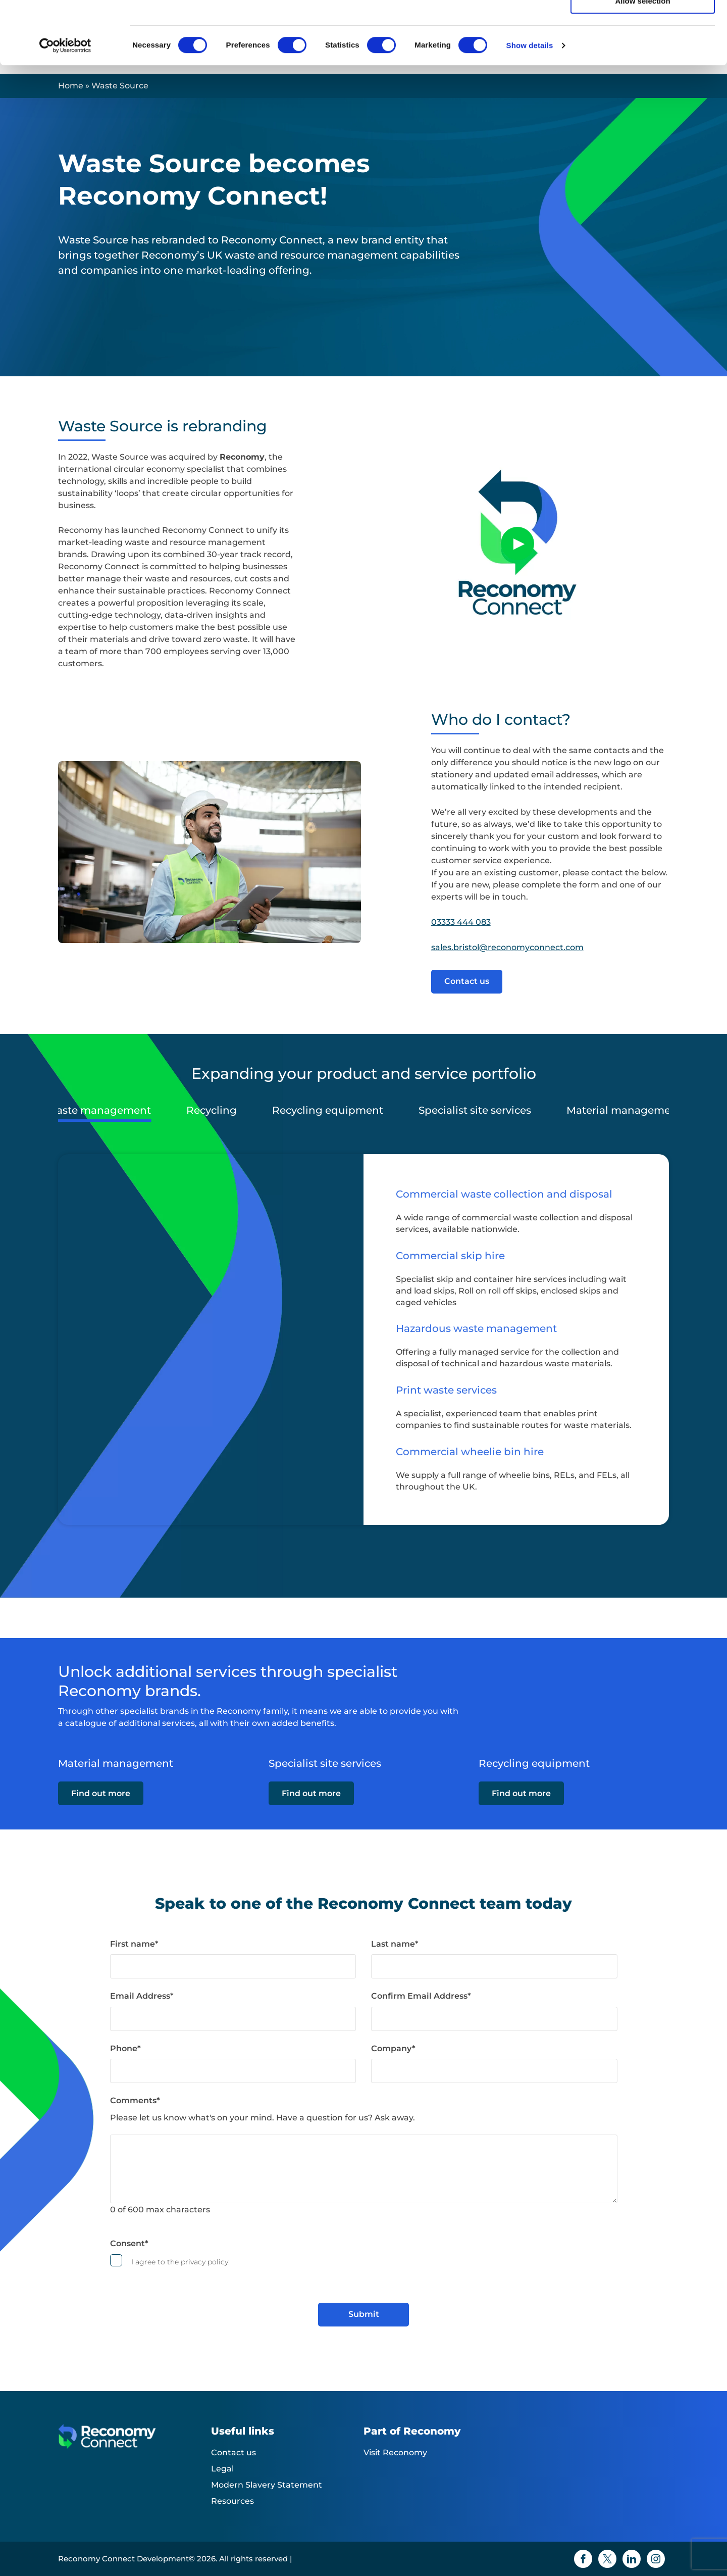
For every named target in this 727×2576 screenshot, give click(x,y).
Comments (135, 2100)
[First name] (233, 1966)
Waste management (98, 1110)
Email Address (142, 1996)
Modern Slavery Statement (266, 2485)
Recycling (211, 1110)
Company (393, 2048)
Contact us (466, 981)
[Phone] (233, 2071)
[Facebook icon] (583, 2559)
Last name (395, 1944)
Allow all (643, 25)
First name (134, 1944)
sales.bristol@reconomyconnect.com (507, 947)
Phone (125, 2048)
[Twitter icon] (607, 2559)
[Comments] (363, 2169)
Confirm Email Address (421, 1996)
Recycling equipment (327, 1110)
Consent (129, 2243)
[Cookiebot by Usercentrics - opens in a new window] (65, 99)
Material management (624, 1110)
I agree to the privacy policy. (180, 2261)
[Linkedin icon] (631, 2559)
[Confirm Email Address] (494, 2019)
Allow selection (642, 55)
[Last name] (494, 1966)
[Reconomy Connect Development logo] (134, 2444)
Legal (222, 2468)
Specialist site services (475, 1110)
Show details (529, 99)
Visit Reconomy (395, 2452)
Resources (232, 2501)
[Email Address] (233, 2019)
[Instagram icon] (656, 2559)
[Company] (494, 2071)
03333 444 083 (461, 922)
